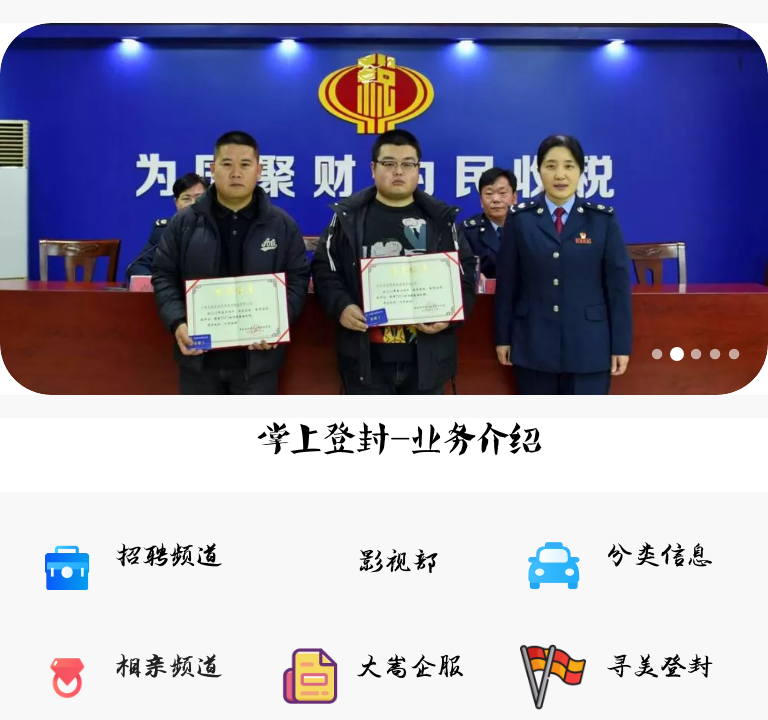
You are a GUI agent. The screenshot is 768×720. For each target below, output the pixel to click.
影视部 (398, 563)
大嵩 (383, 667)
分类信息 (660, 556)
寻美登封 (660, 667)
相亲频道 (169, 667)
